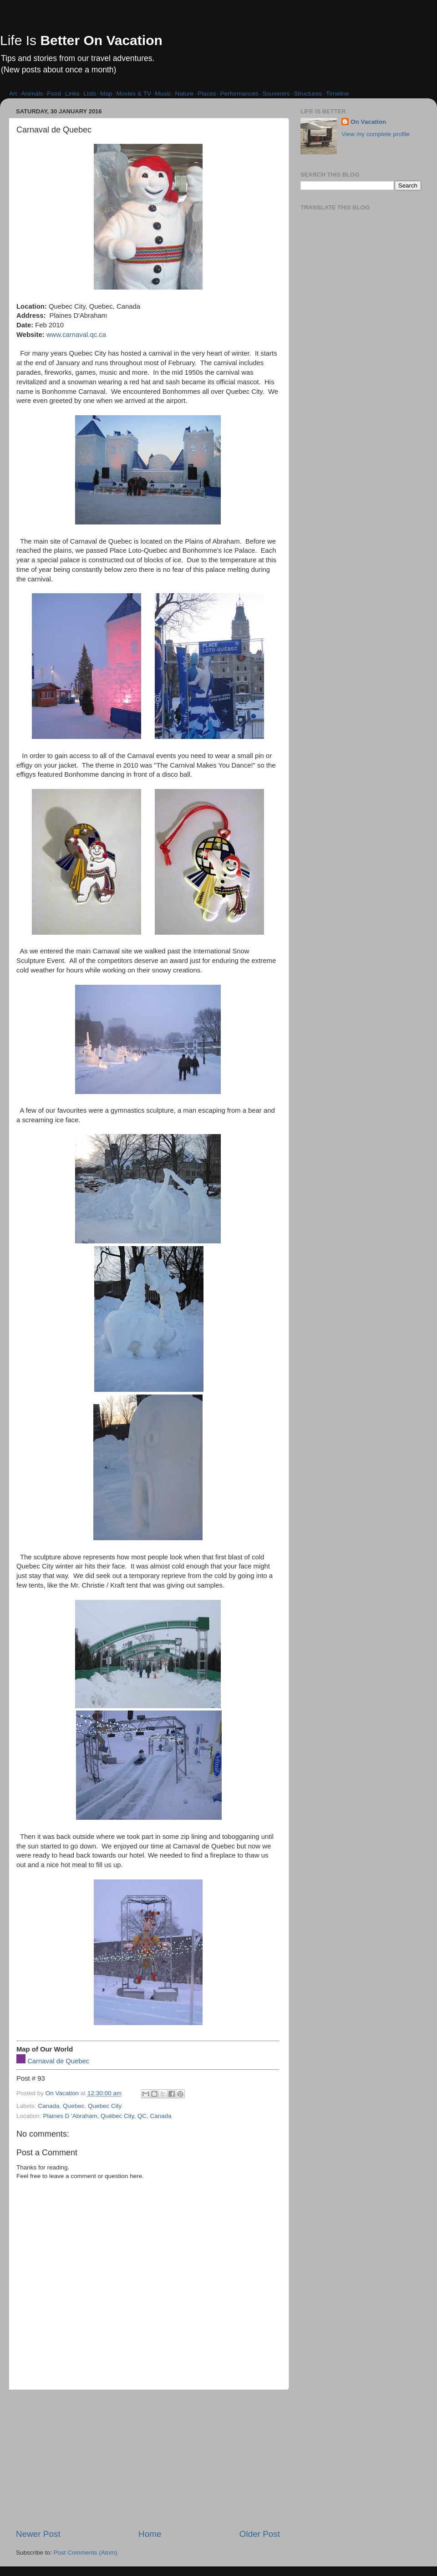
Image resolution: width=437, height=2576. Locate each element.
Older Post (259, 2534)
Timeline (337, 93)
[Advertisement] (148, 2459)
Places (207, 93)
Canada (48, 2106)
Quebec (73, 2106)
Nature (184, 93)
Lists (90, 93)
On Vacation (368, 121)
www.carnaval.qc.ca (76, 334)
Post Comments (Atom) (85, 2552)
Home (149, 2534)
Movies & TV (134, 93)
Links (72, 93)
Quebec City (105, 2106)
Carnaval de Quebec (58, 2061)
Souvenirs (276, 93)
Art (13, 93)
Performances (239, 93)
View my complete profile (375, 134)
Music (163, 93)
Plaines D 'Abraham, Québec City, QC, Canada (107, 2116)
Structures (308, 93)
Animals (32, 93)
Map (106, 93)
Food (54, 93)
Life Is (81, 40)
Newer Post (38, 2534)
